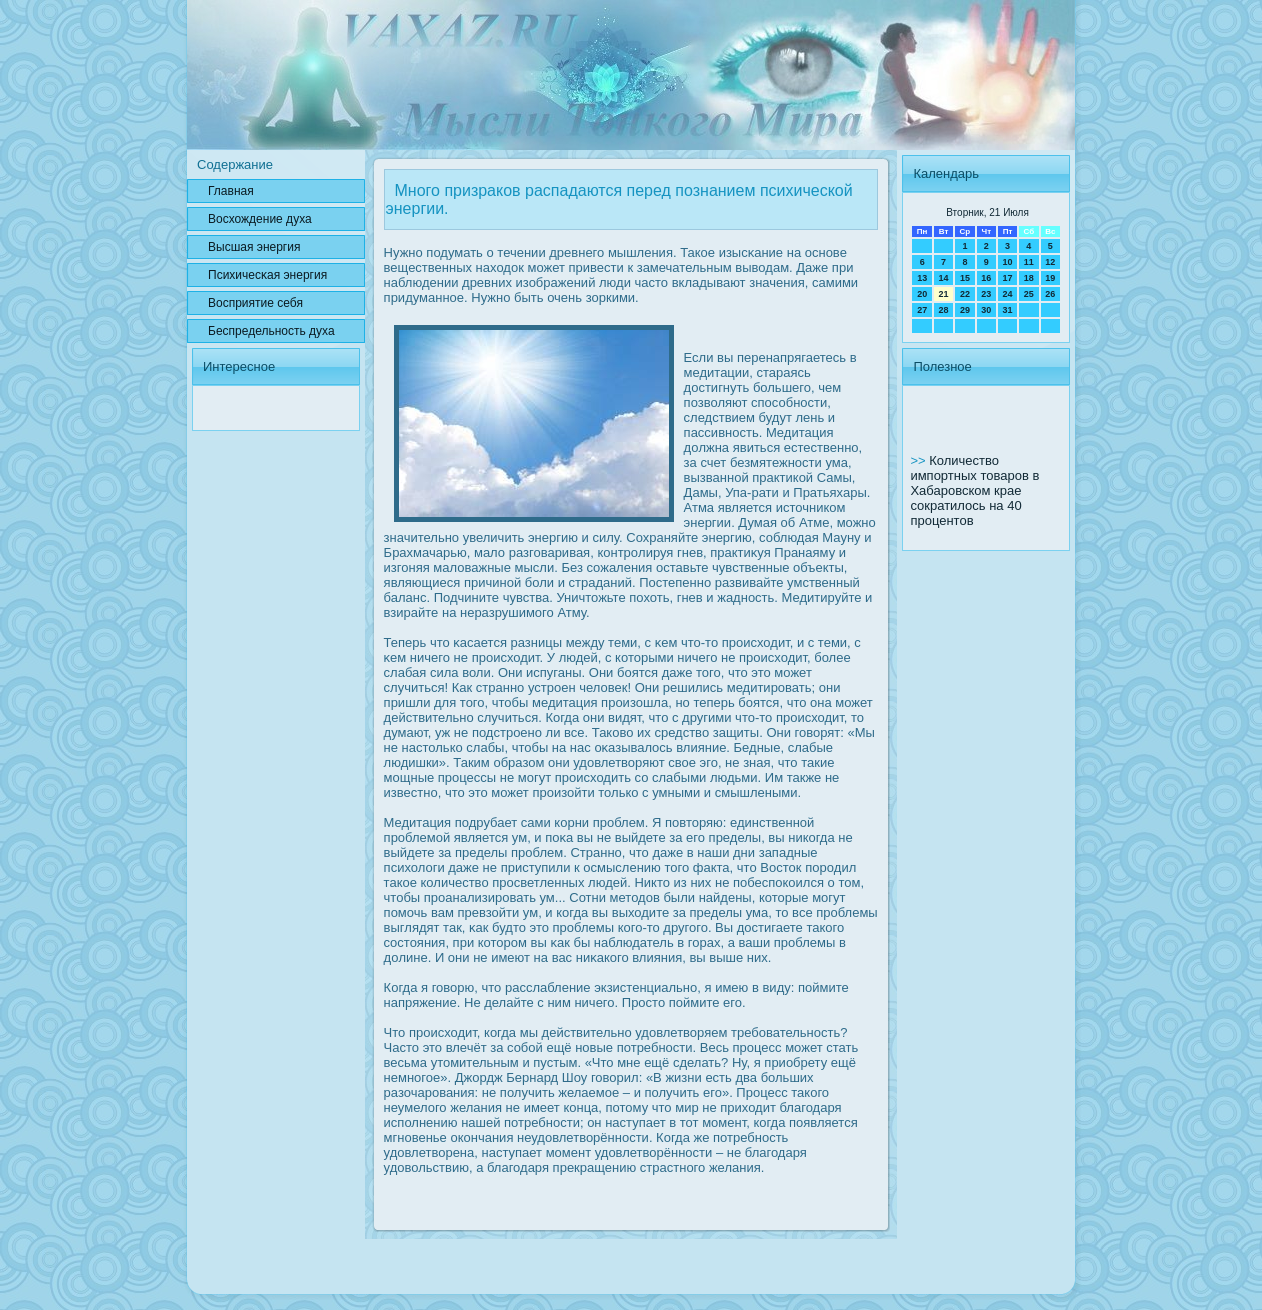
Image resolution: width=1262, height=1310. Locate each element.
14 (944, 278)
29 (965, 310)
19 (1050, 278)
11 (1029, 262)
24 (1007, 294)
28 (944, 310)
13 (922, 278)
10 (1007, 262)
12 (1050, 262)
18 (1029, 278)
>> (919, 460)
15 (965, 278)
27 (922, 310)
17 (1007, 278)
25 (1029, 294)
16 (986, 278)
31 (1007, 310)
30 (986, 310)
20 (922, 294)
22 (965, 294)
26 (1050, 294)
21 (944, 294)
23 (986, 294)
